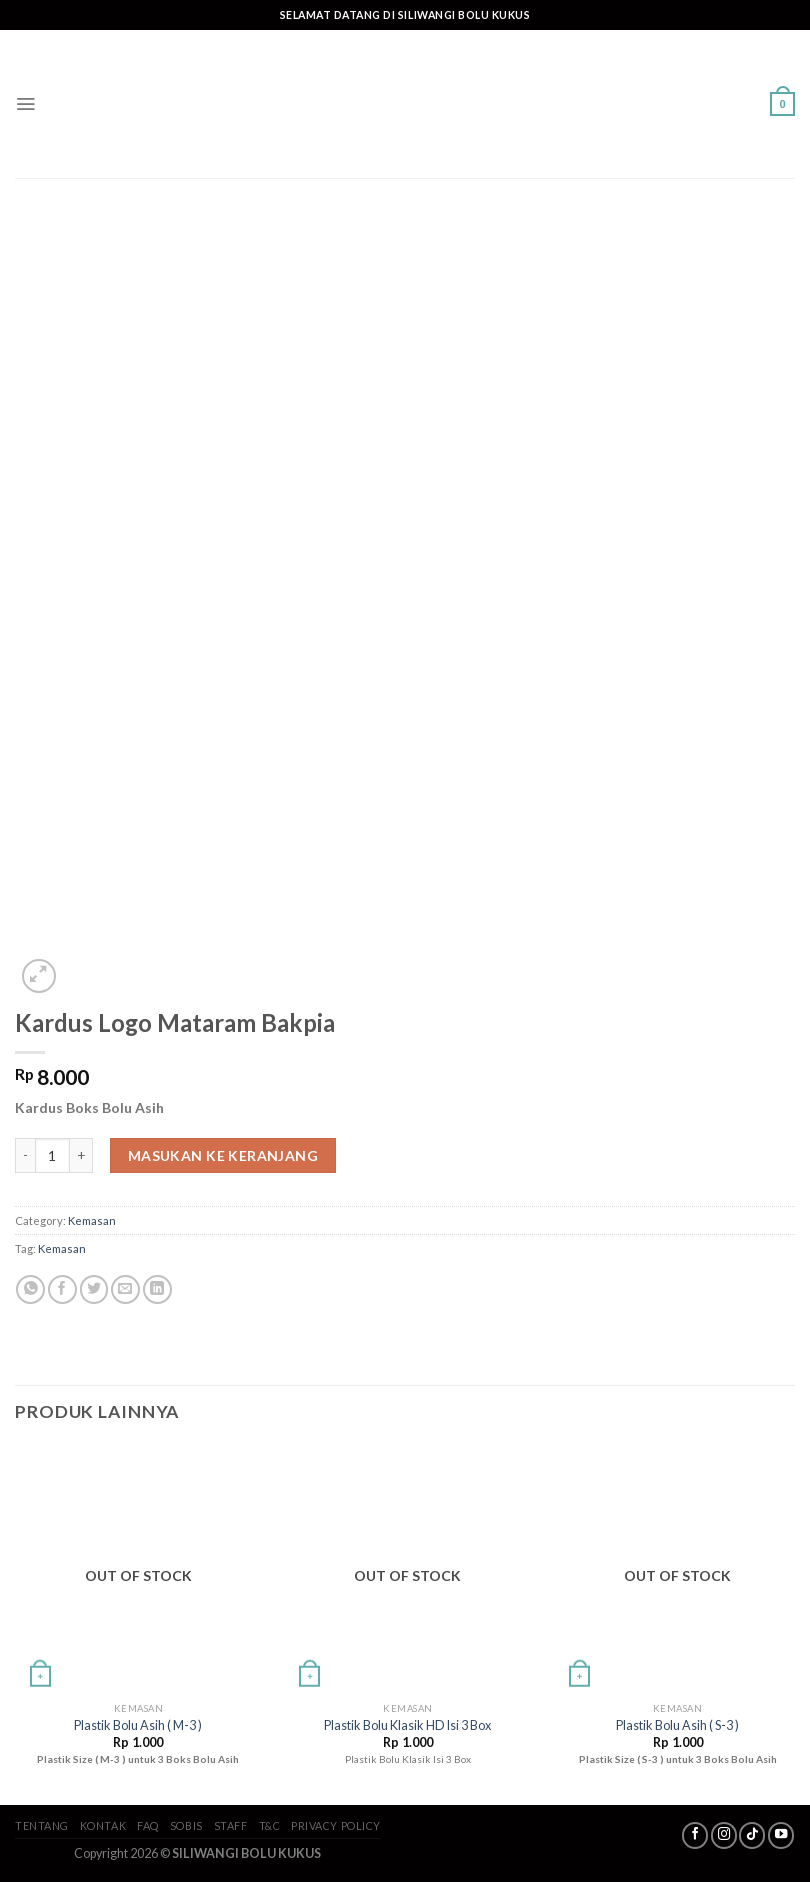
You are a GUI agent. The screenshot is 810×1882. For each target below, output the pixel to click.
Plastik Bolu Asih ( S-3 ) (677, 1725)
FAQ (148, 1825)
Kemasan (92, 1220)
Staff (231, 1825)
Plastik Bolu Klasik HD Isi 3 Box (407, 1725)
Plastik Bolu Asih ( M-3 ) (138, 1725)
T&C (270, 1825)
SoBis (186, 1825)
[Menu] (25, 104)
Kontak (103, 1825)
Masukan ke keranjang (223, 1155)
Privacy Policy (336, 1825)
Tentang (42, 1825)
